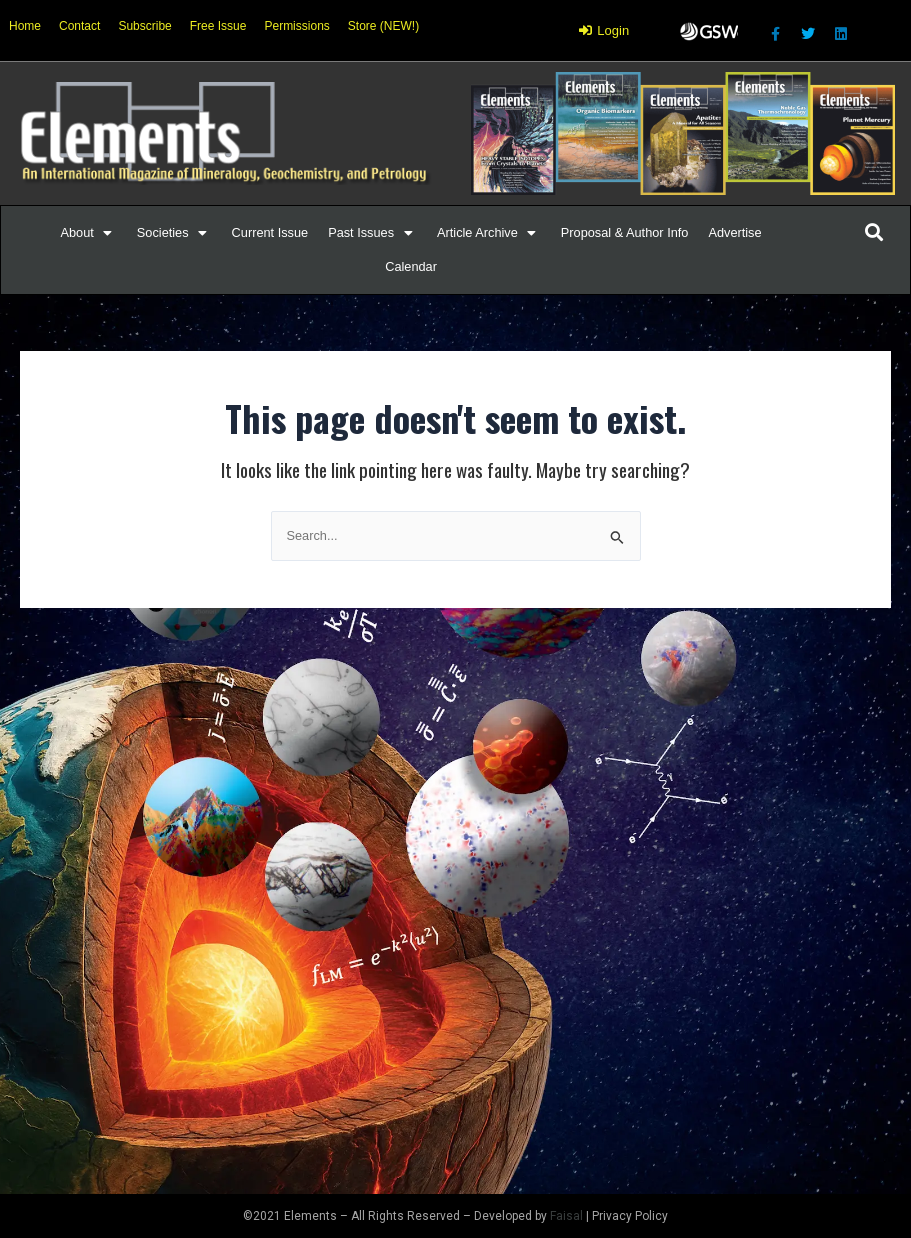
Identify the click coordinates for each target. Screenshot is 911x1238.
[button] (77, 233)
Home (25, 26)
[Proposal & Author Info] (625, 233)
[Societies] (174, 233)
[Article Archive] (489, 233)
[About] (89, 233)
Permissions (296, 26)
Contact (79, 26)
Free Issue (218, 26)
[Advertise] (734, 233)
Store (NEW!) (383, 26)
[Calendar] (411, 267)
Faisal (566, 1216)
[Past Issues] (372, 233)
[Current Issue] (270, 233)
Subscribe (144, 26)
